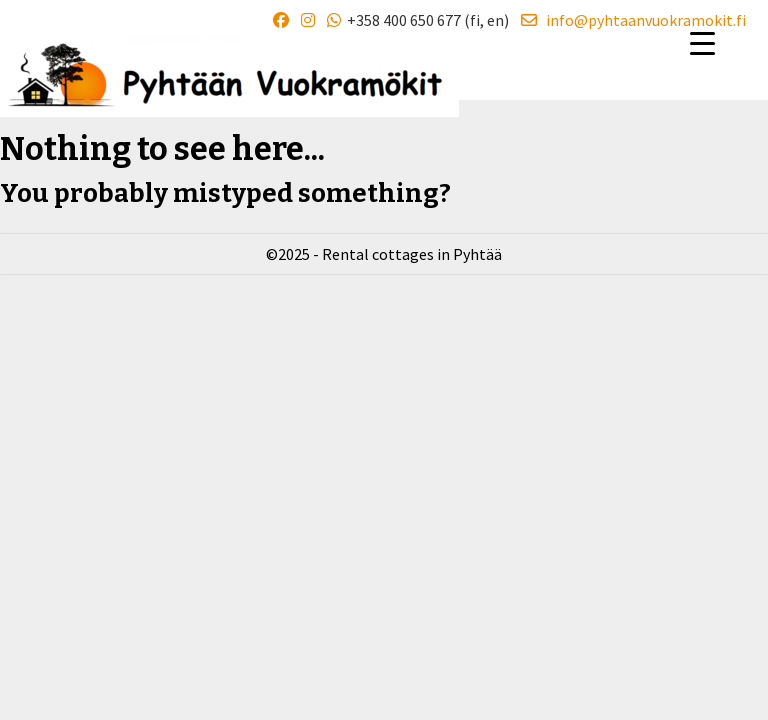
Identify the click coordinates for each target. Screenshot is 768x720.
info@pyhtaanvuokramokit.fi (633, 20)
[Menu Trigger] (702, 42)
